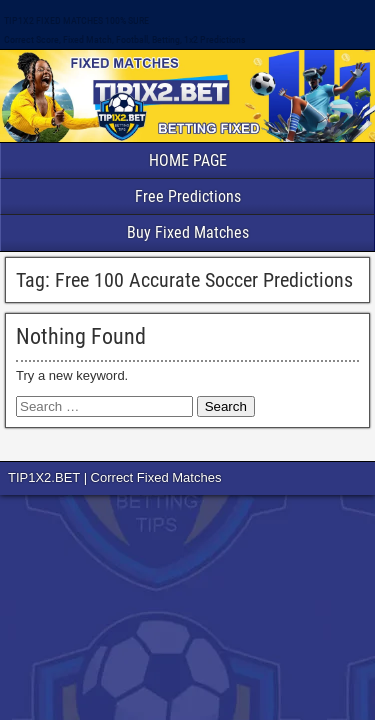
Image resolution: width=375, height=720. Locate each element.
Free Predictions (188, 196)
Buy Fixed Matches (188, 232)
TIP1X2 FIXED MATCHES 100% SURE (76, 20)
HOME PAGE (188, 160)
